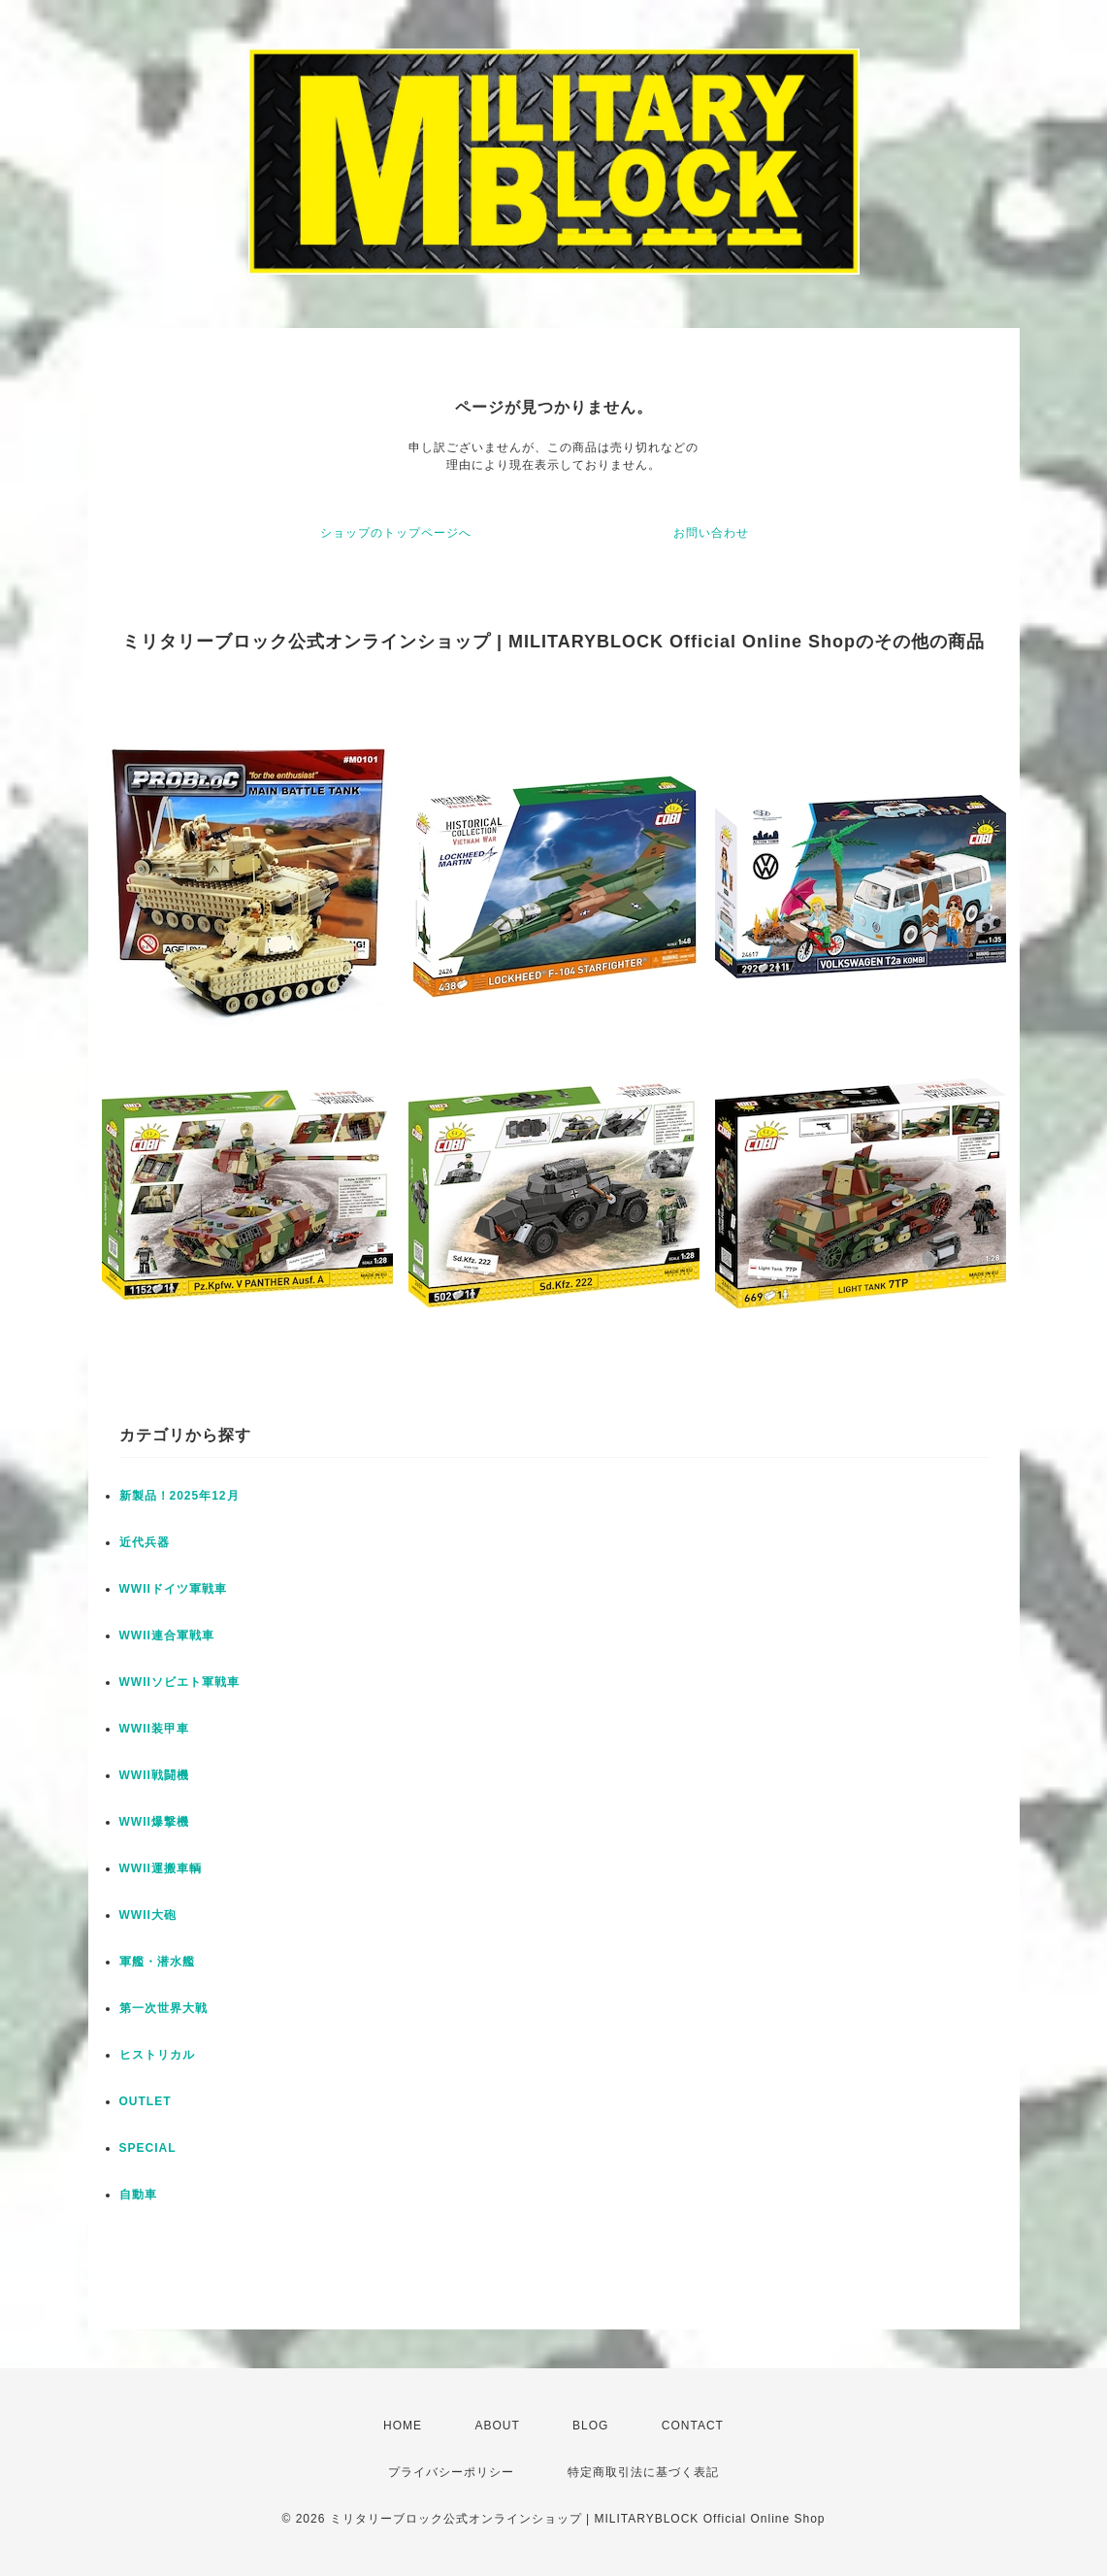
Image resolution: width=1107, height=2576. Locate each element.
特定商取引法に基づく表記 (643, 2472)
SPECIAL (148, 2148)
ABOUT (496, 2425)
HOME (402, 2425)
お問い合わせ (711, 533)
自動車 (138, 2194)
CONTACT (693, 2425)
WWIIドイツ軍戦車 (173, 1589)
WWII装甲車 (154, 1728)
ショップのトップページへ (396, 533)
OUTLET (145, 2101)
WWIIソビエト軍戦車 (179, 1682)
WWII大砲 (148, 1915)
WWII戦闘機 (154, 1775)
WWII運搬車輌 (160, 1868)
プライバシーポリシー (451, 2472)
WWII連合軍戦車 (166, 1635)
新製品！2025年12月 (179, 1496)
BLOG (590, 2425)
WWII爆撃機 (154, 1822)
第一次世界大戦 (163, 2008)
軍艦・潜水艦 (157, 1961)
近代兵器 (144, 1542)
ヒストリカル (157, 2055)
